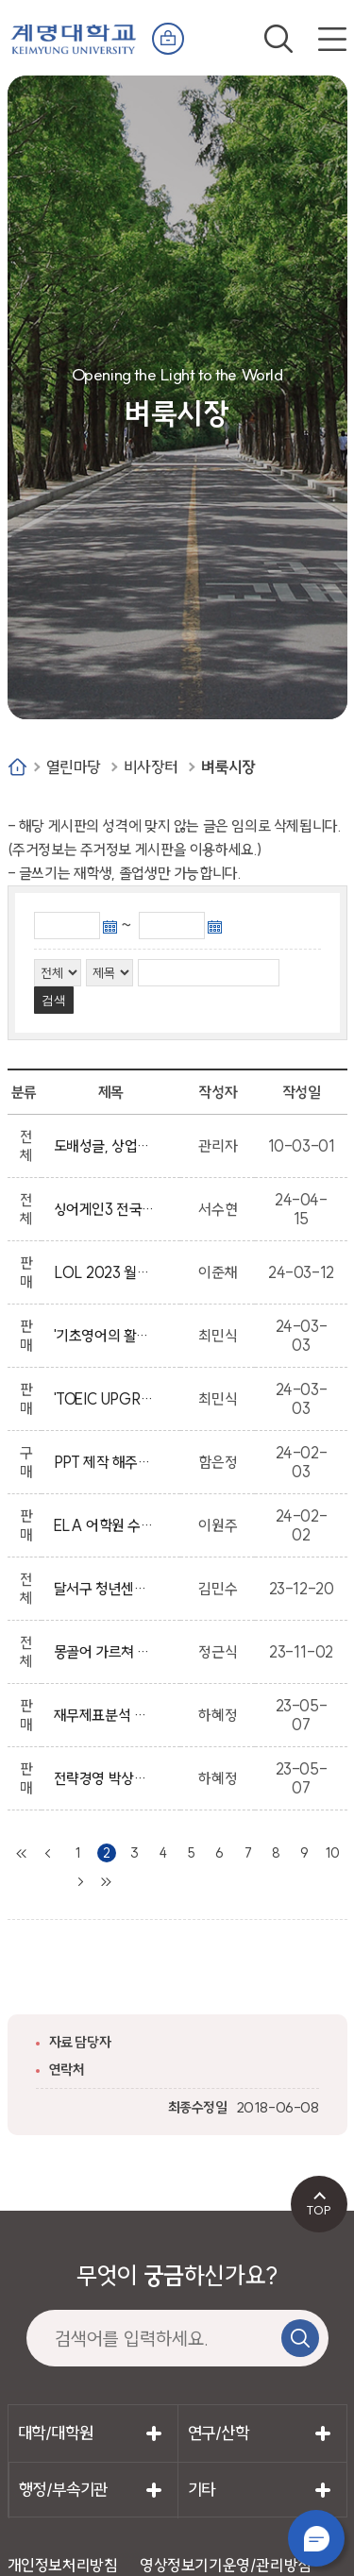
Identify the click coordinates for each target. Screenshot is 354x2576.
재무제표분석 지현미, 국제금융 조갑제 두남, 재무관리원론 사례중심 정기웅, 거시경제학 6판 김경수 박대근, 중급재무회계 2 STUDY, (105, 1715)
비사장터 (151, 767)
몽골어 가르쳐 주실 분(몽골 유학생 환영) (105, 1651)
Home (17, 767)
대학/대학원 (55, 2433)
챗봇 (316, 2538)
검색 (278, 39)
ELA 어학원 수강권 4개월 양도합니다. (105, 1525)
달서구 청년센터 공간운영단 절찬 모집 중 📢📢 (105, 1588)
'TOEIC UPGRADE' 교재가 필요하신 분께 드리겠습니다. (105, 1398)
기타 (201, 2489)
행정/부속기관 (63, 2489)
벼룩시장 (228, 767)
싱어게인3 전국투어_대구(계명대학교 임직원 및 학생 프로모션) (105, 1209)
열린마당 (73, 767)
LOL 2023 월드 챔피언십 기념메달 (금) (105, 1272)
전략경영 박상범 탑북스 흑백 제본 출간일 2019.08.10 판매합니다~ (105, 1778)
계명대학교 (74, 35)
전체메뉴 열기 (332, 39)
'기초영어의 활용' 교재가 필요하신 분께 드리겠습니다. (105, 1335)
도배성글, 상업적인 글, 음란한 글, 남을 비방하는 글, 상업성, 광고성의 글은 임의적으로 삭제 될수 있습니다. (105, 1145)
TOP (318, 2209)
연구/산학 (218, 2433)
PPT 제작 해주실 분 (105, 1462)
